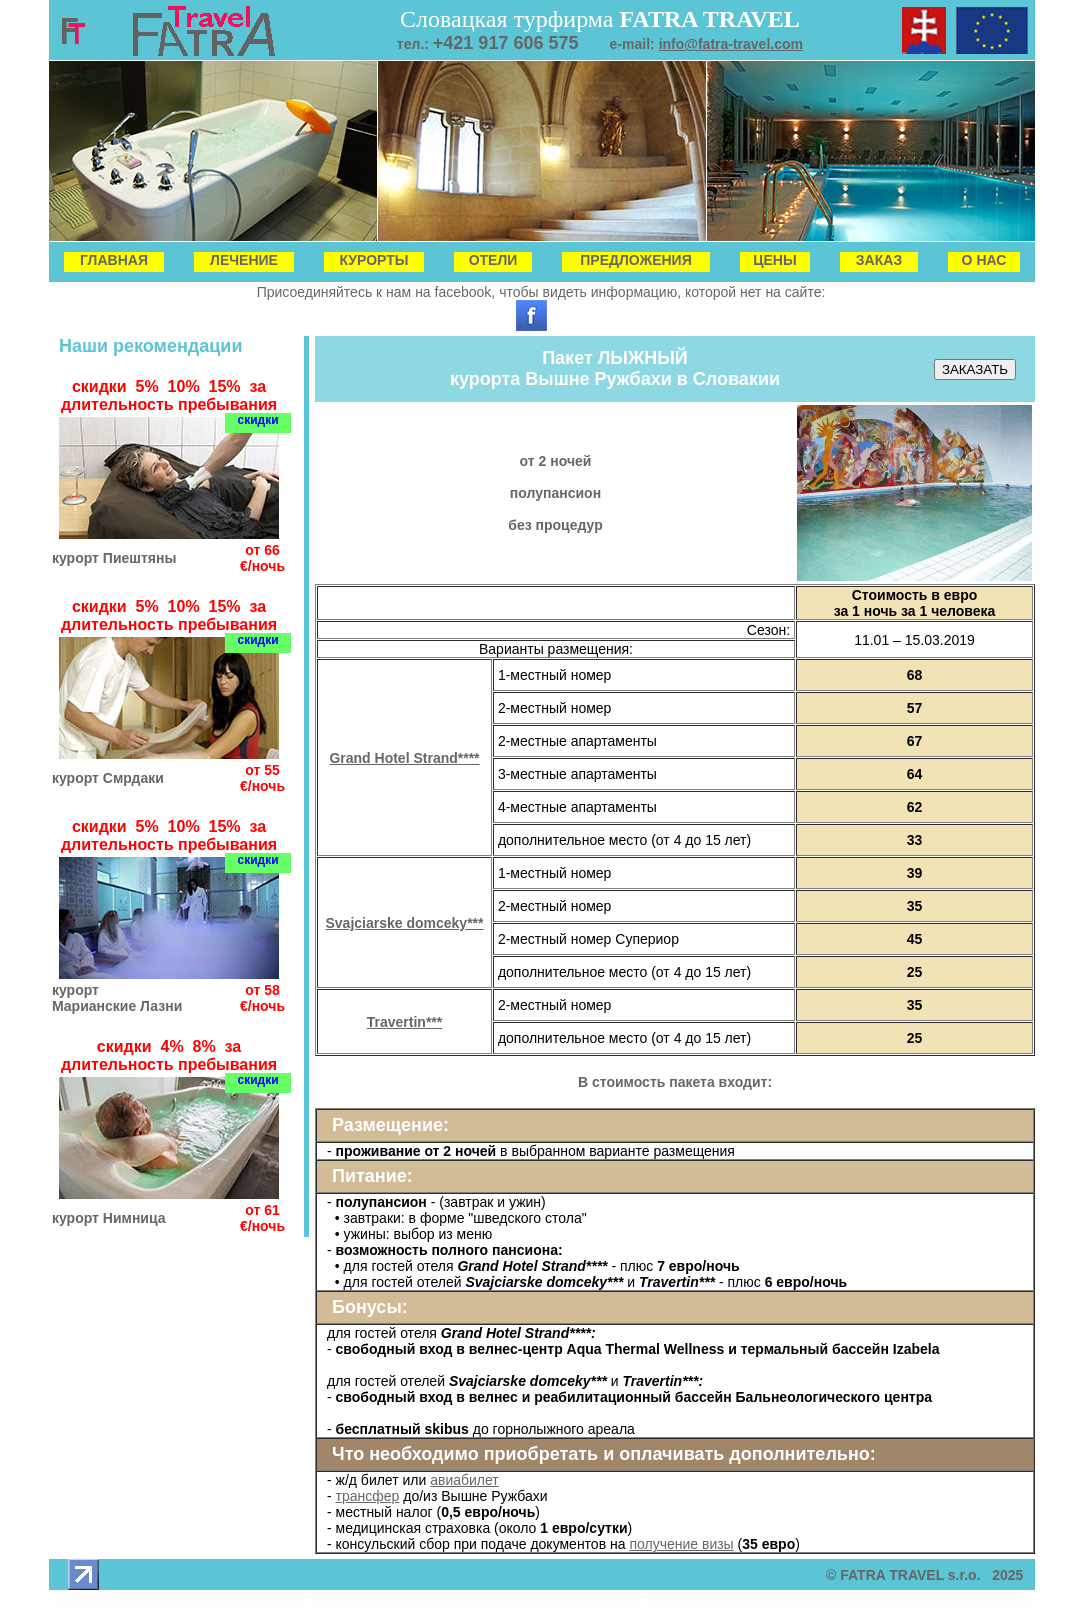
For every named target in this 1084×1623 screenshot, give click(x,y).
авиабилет (464, 1480)
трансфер (368, 1496)
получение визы (681, 1544)
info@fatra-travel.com (731, 44)
